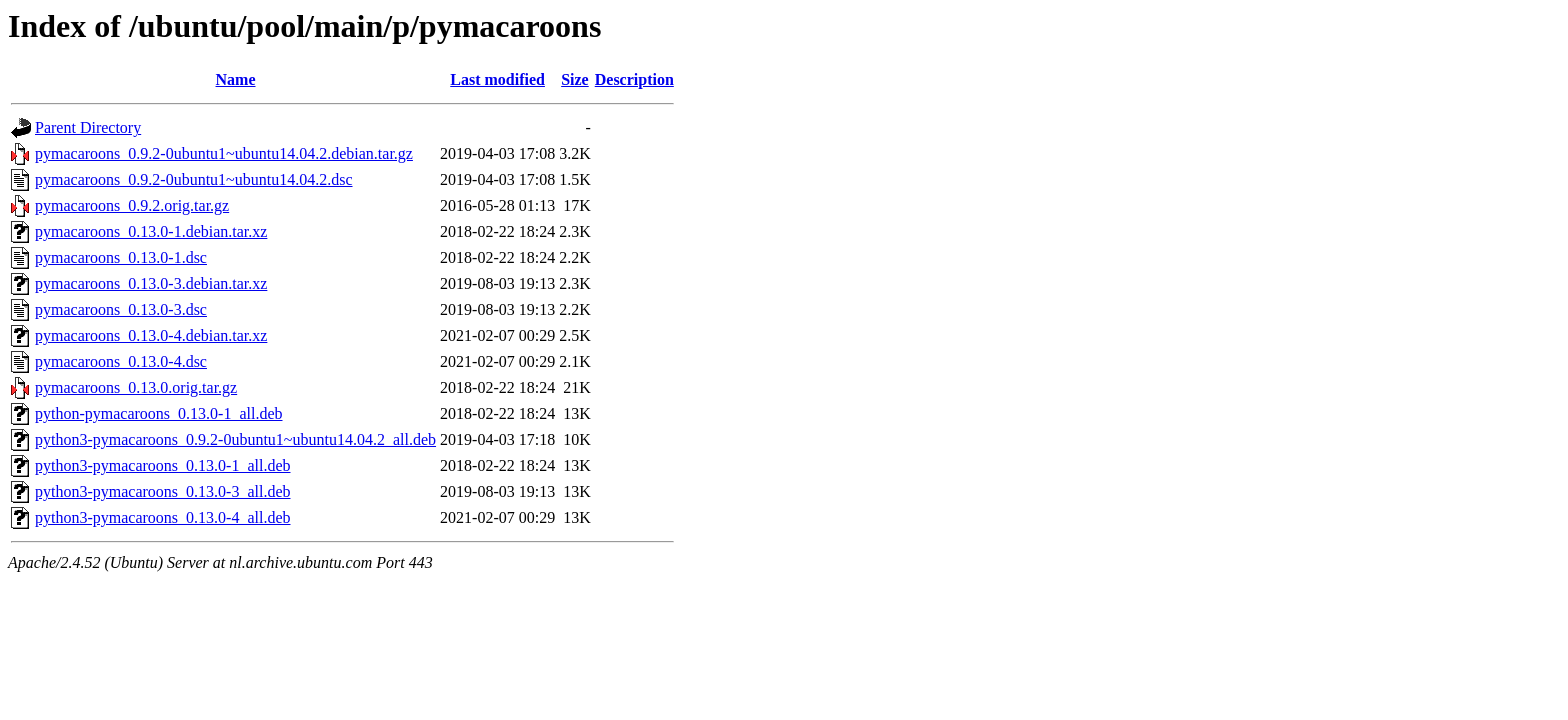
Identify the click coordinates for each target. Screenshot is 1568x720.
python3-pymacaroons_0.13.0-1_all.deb (163, 465)
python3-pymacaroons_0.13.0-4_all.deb (163, 517)
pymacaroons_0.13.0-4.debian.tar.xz (151, 335)
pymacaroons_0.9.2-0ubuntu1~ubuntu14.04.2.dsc (194, 179)
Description (634, 79)
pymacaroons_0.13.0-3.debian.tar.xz (151, 283)
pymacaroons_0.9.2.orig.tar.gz (132, 205)
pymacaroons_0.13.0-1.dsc (121, 257)
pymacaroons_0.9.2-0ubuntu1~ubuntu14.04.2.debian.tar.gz (224, 153)
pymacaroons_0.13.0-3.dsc (121, 309)
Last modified (497, 79)
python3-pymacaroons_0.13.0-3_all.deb (163, 491)
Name (236, 79)
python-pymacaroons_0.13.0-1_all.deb (159, 413)
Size (575, 79)
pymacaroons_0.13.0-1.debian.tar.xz (151, 231)
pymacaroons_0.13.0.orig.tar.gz (136, 387)
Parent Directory (88, 127)
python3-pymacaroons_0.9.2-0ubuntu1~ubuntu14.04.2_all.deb (235, 439)
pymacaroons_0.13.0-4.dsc (121, 361)
